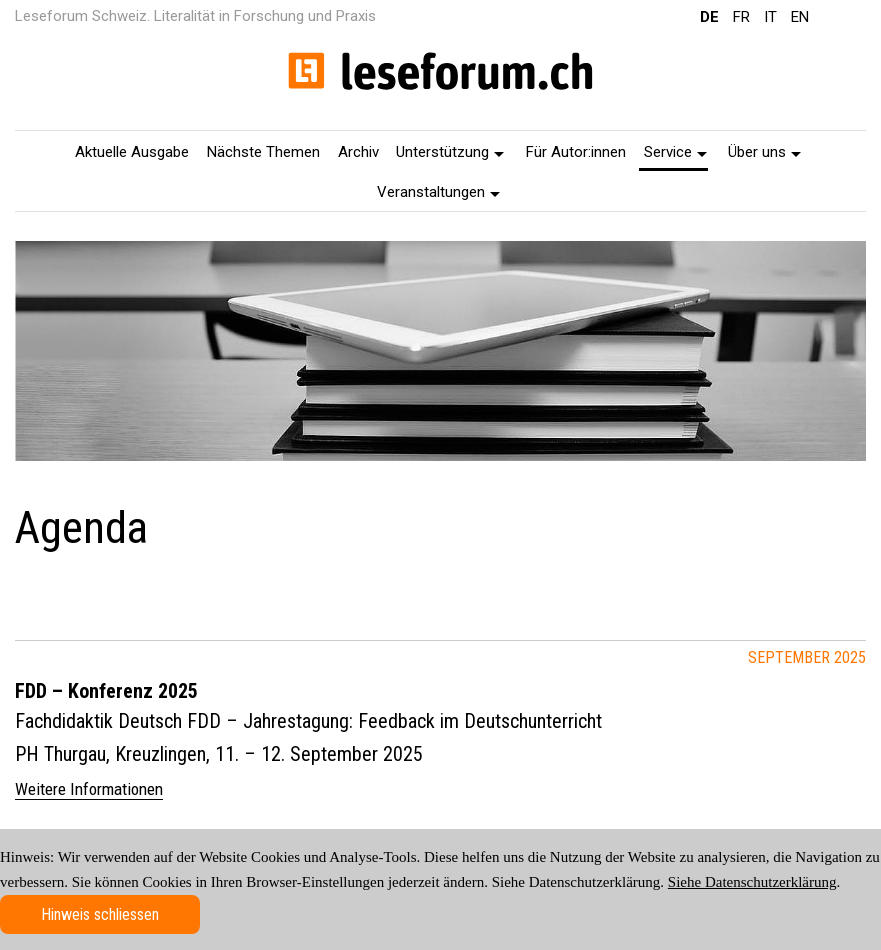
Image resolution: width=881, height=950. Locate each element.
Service (675, 152)
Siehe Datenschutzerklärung (752, 882)
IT (770, 17)
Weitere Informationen (89, 789)
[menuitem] (133, 151)
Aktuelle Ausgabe (132, 152)
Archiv (358, 152)
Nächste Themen (263, 152)
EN (800, 17)
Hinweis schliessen (100, 914)
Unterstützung (450, 152)
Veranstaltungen (438, 192)
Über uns (764, 152)
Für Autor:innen (576, 152)
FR (741, 17)
